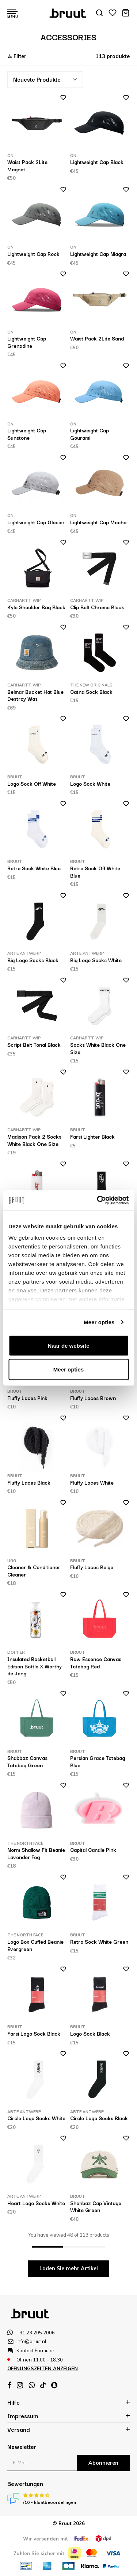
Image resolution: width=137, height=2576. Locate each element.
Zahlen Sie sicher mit (39, 2553)
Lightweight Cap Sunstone (26, 434)
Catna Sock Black (91, 692)
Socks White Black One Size (98, 1048)
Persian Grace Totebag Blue (97, 1761)
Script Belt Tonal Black (34, 1045)
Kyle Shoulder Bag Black (36, 607)
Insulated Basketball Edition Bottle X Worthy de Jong (34, 1666)
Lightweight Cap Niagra (98, 254)
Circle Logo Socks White (36, 2118)
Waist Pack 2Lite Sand (97, 338)
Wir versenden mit (45, 2539)
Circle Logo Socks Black (99, 2118)
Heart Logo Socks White (36, 2203)
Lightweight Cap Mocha (98, 522)
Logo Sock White (90, 783)
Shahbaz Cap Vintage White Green (95, 2206)
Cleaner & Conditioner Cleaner (33, 1570)
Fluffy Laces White (92, 1482)
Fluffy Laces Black (28, 1482)
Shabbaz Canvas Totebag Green (27, 1761)
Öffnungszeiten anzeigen (42, 2368)
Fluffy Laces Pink (27, 1398)
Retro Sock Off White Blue (95, 871)
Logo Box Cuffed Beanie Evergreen (35, 1945)
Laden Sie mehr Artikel (68, 2268)
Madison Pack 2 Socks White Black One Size (34, 1140)
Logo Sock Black (90, 2033)
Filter (16, 56)
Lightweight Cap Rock (33, 254)
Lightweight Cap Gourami (89, 434)
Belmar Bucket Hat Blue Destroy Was (35, 695)
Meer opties (99, 1322)
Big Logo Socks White (96, 960)
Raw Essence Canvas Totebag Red (95, 1662)
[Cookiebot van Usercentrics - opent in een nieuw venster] (97, 1200)
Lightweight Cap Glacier (36, 522)
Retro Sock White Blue (34, 868)
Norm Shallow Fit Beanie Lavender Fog (36, 1853)
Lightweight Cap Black (96, 162)
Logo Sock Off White (31, 783)
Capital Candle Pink (93, 1850)
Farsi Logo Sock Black (33, 2033)
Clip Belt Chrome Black (97, 607)
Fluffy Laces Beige (91, 1567)
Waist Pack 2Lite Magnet (27, 165)
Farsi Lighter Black (92, 1136)
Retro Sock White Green (99, 1941)
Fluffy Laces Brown (93, 1398)
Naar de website (68, 1345)
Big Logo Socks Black (32, 960)
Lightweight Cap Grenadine (26, 342)
